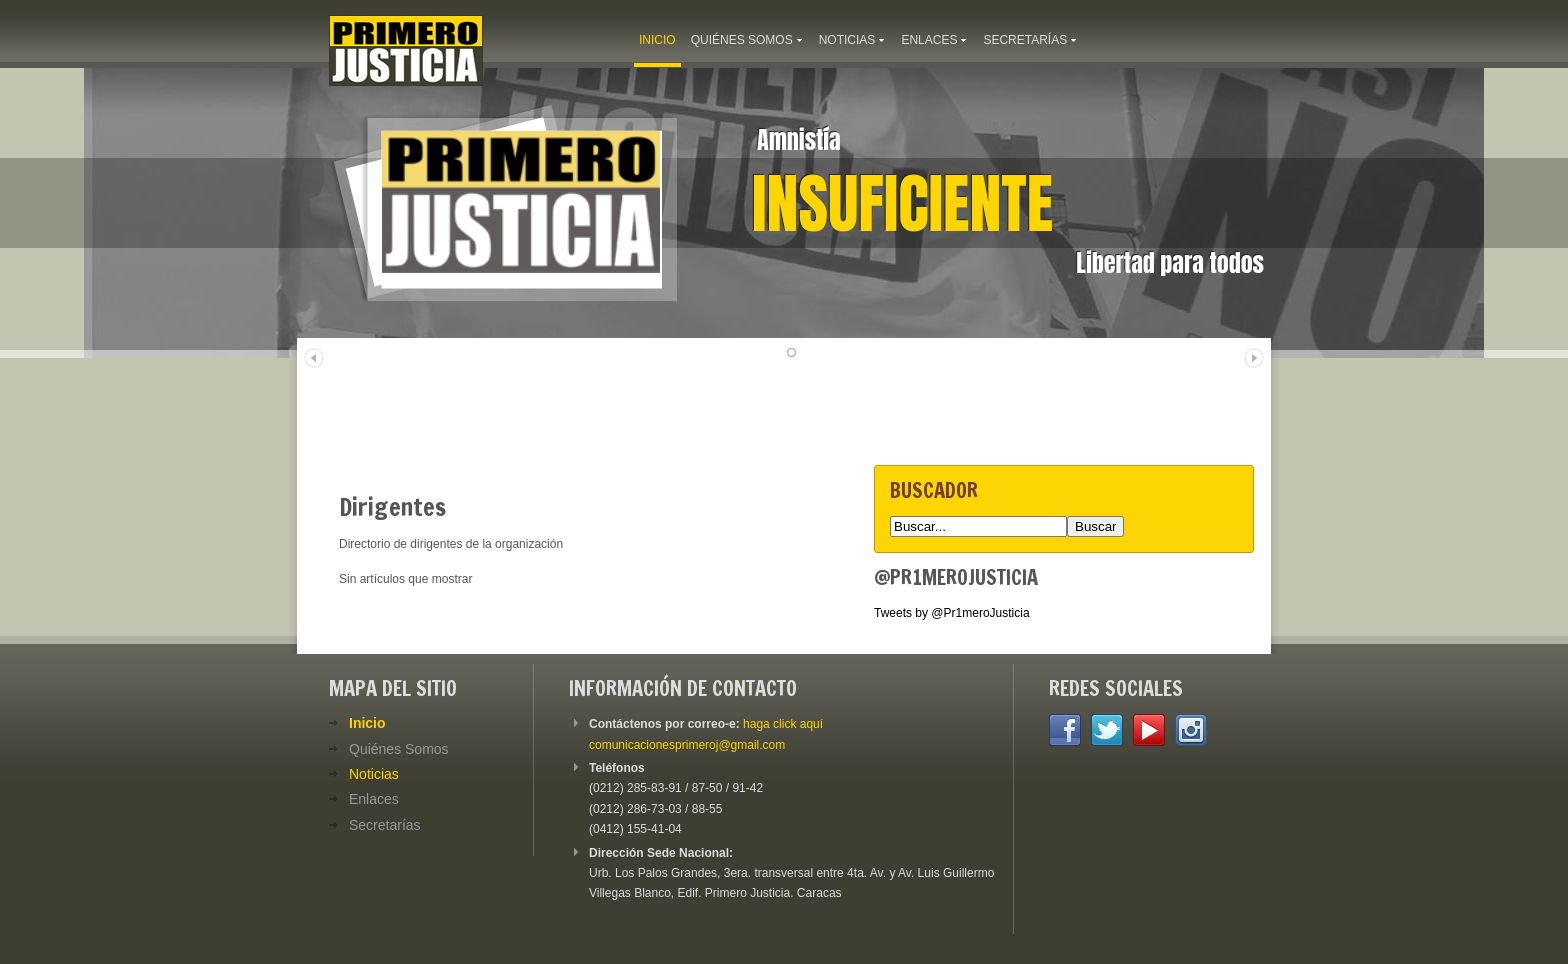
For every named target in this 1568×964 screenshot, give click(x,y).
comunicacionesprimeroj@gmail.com (687, 745)
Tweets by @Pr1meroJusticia (952, 613)
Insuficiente (902, 204)
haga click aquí (783, 724)
